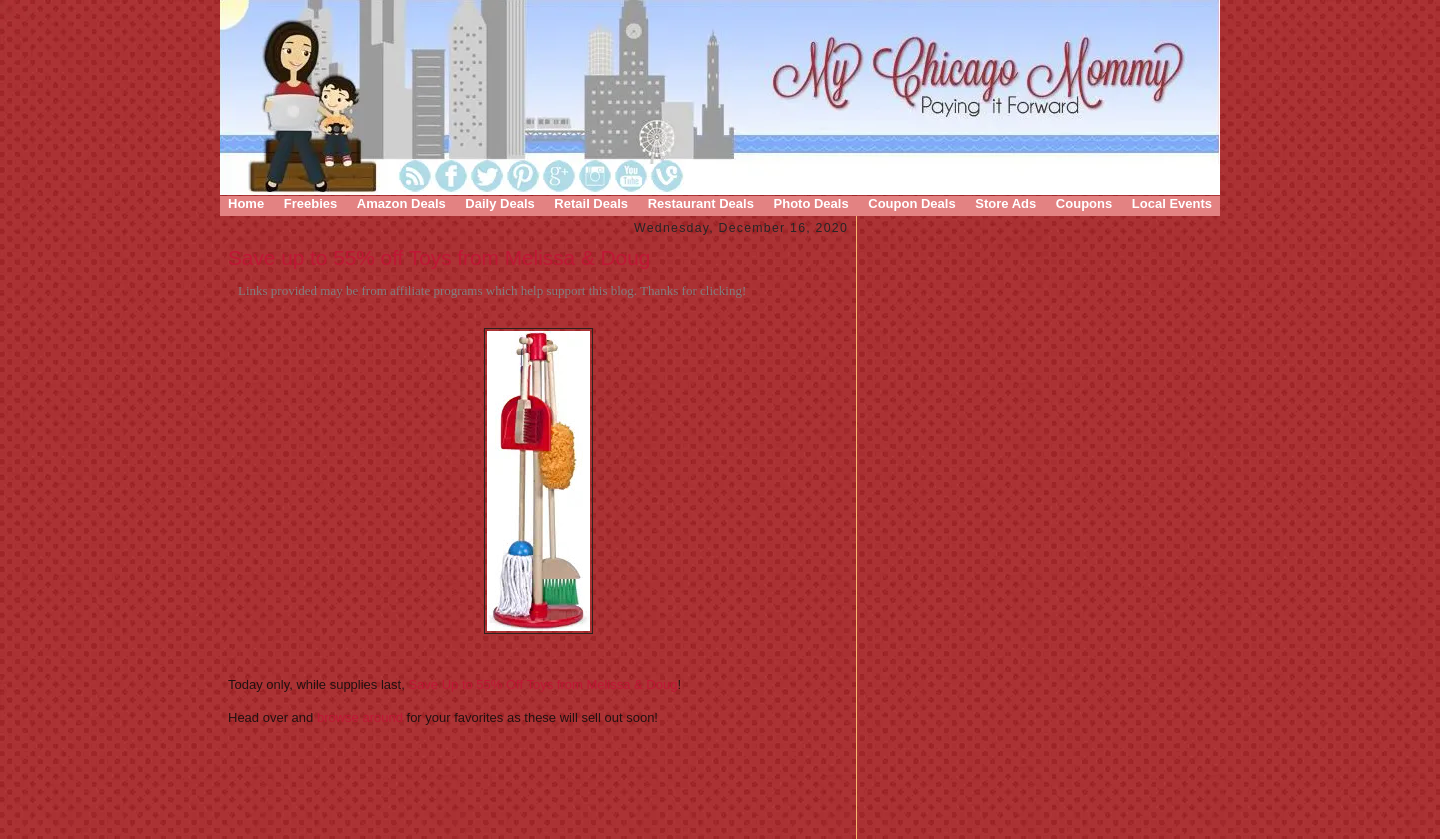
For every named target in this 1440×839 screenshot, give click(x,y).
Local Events (1172, 203)
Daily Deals (499, 203)
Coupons (1084, 203)
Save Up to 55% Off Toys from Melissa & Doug (542, 684)
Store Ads (1005, 203)
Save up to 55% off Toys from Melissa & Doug (439, 257)
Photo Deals (811, 203)
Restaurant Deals (701, 203)
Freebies (310, 203)
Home (246, 203)
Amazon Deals (401, 203)
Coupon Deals (911, 203)
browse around (362, 717)
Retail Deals (591, 203)
